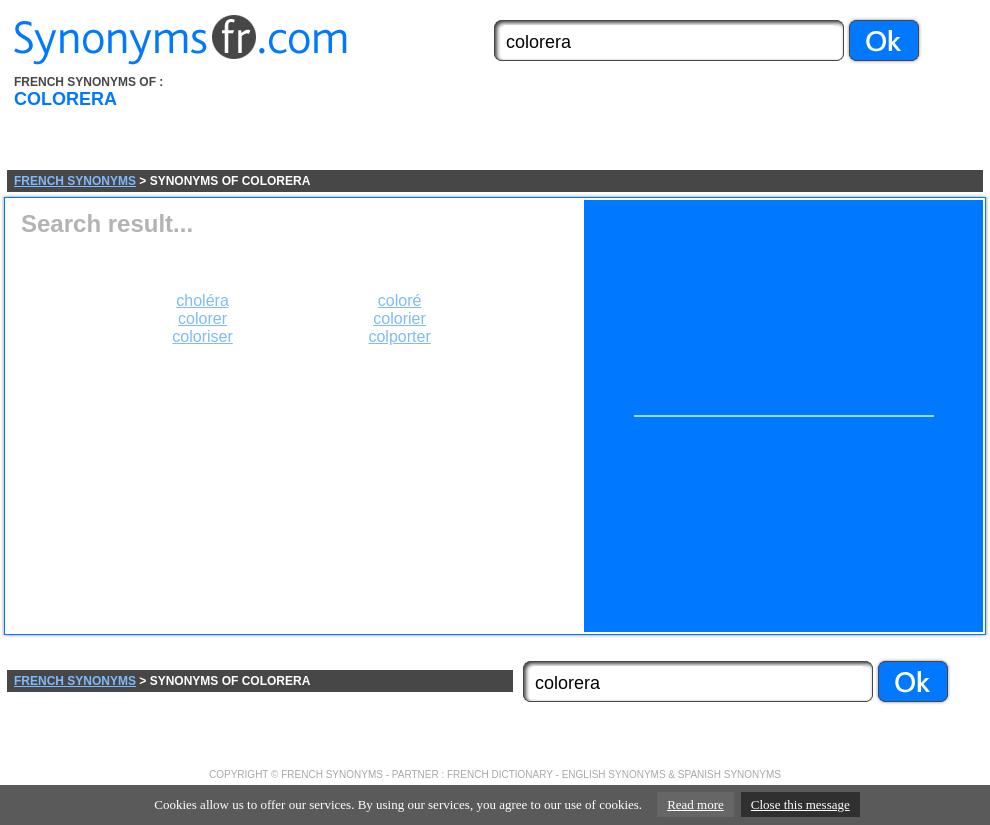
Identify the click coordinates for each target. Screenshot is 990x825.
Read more (695, 804)
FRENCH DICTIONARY (500, 774)
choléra (202, 300)
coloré (400, 300)
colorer (202, 318)
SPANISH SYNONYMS (729, 774)
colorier (399, 318)
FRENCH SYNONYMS (75, 181)
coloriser (202, 336)
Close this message (800, 804)
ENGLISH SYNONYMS (614, 774)
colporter (399, 336)
